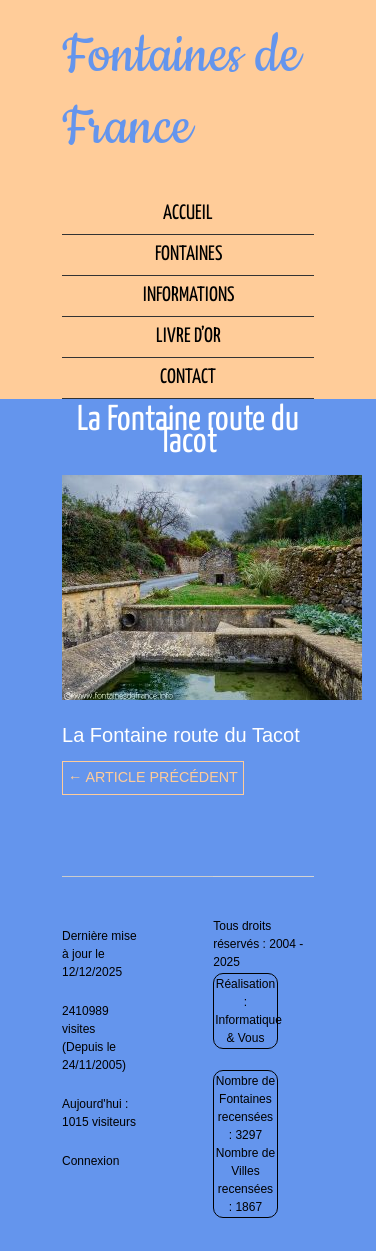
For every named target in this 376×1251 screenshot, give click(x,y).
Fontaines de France (181, 92)
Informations (188, 295)
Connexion (90, 1161)
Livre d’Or (188, 336)
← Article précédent (153, 777)
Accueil (188, 213)
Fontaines (188, 254)
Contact (188, 377)
